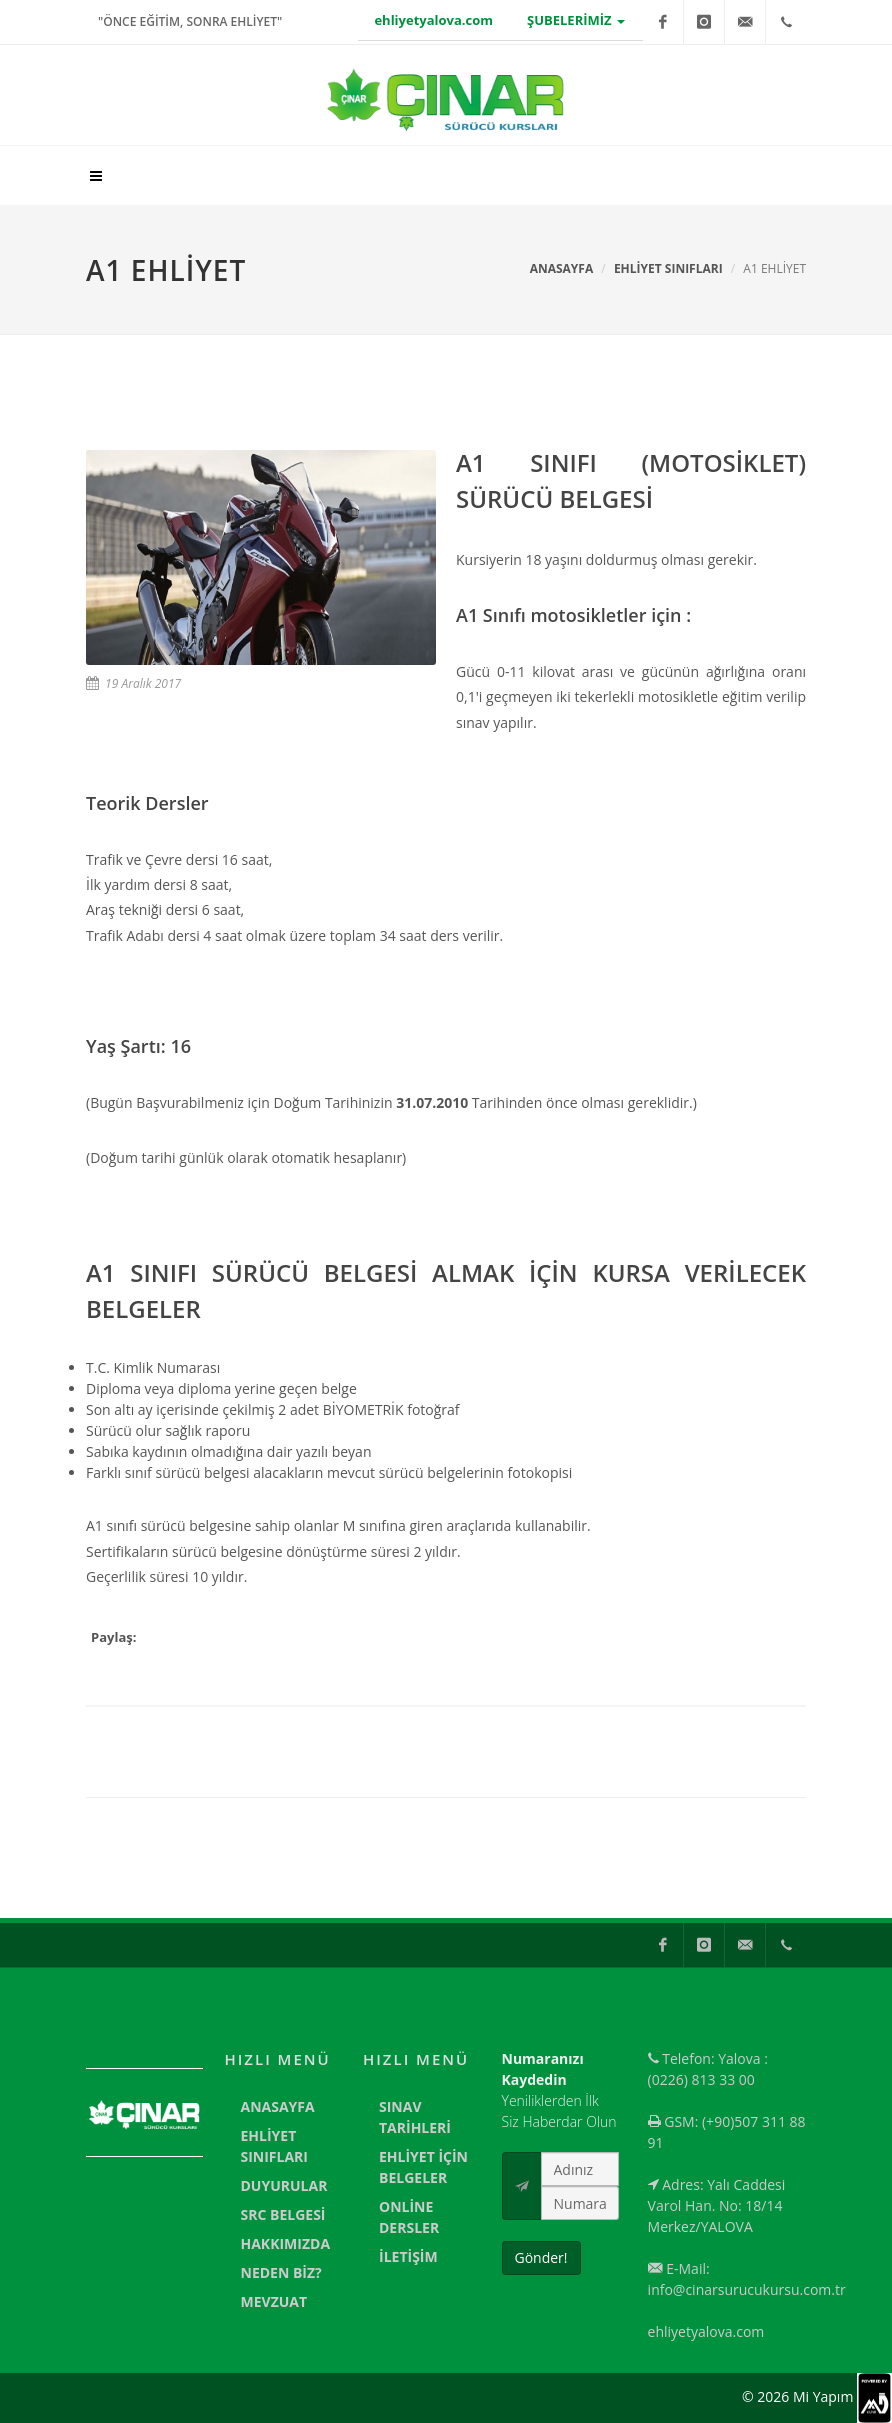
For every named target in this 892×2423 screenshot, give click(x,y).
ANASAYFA (278, 2106)
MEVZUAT (274, 2301)
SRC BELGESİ (283, 2214)
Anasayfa (562, 268)
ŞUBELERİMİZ (576, 20)
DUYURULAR (284, 2185)
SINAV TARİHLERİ (415, 2117)
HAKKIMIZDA (286, 2243)
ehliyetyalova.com (433, 20)
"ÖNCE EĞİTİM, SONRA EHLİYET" (190, 21)
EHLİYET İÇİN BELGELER (423, 2167)
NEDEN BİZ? (281, 2272)
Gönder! (541, 2257)
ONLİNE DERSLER (409, 2217)
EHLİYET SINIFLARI (668, 268)
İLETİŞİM (408, 2256)
